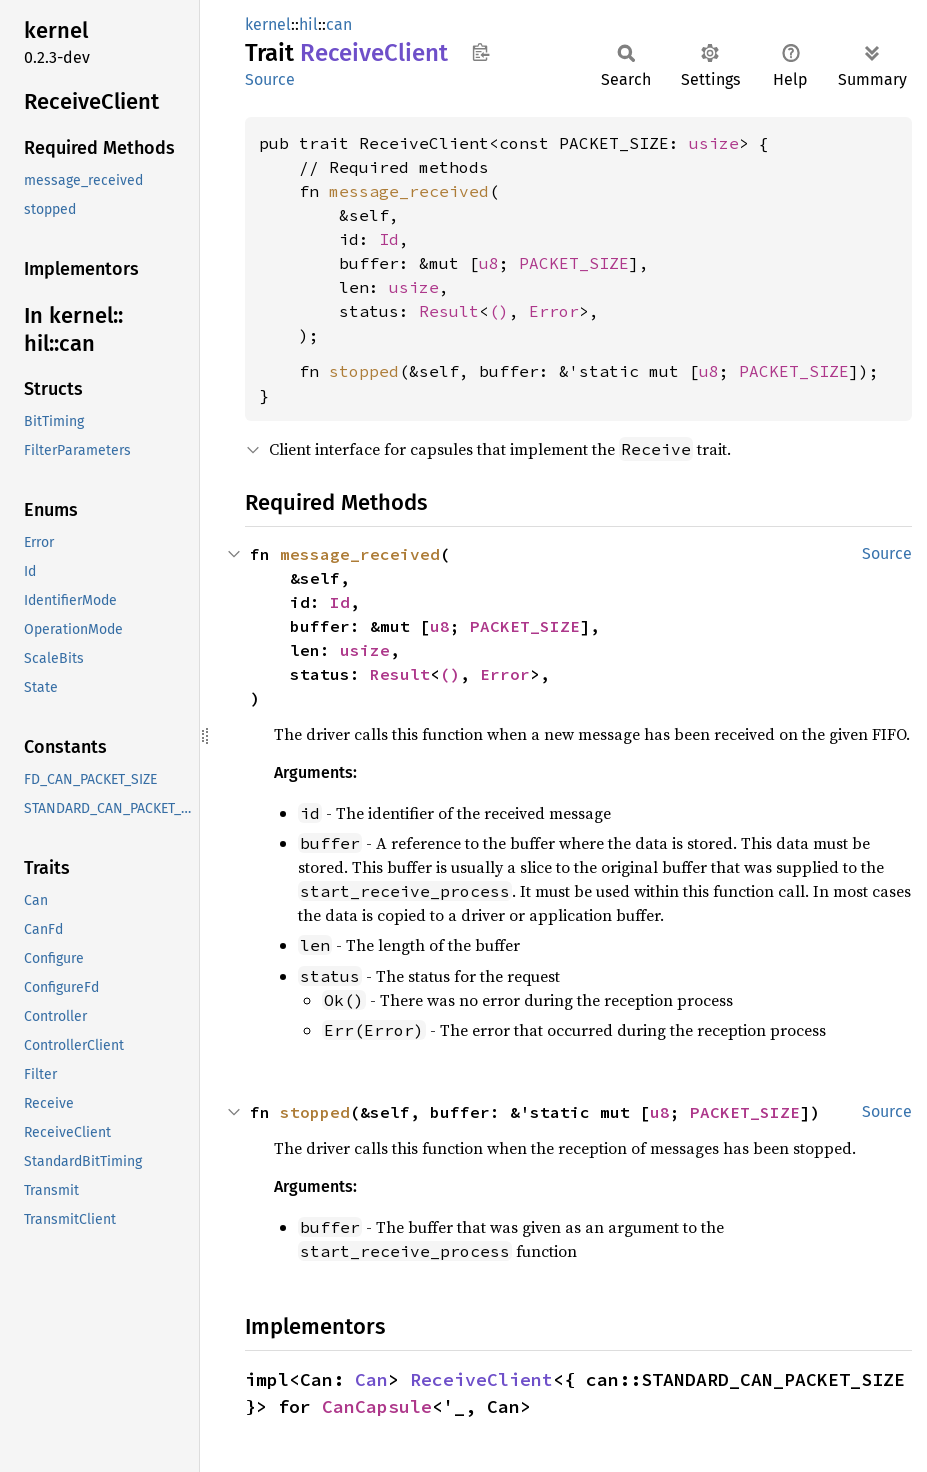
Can (371, 1379)
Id (389, 239)
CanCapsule (377, 1406)
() (499, 311)
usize (714, 143)
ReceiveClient (481, 1379)
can (339, 24)
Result (449, 311)
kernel (268, 24)
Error (554, 311)
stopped (364, 371)
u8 (489, 263)
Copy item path (480, 52)
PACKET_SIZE (574, 263)
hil (308, 24)
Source (270, 79)
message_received (409, 191)
